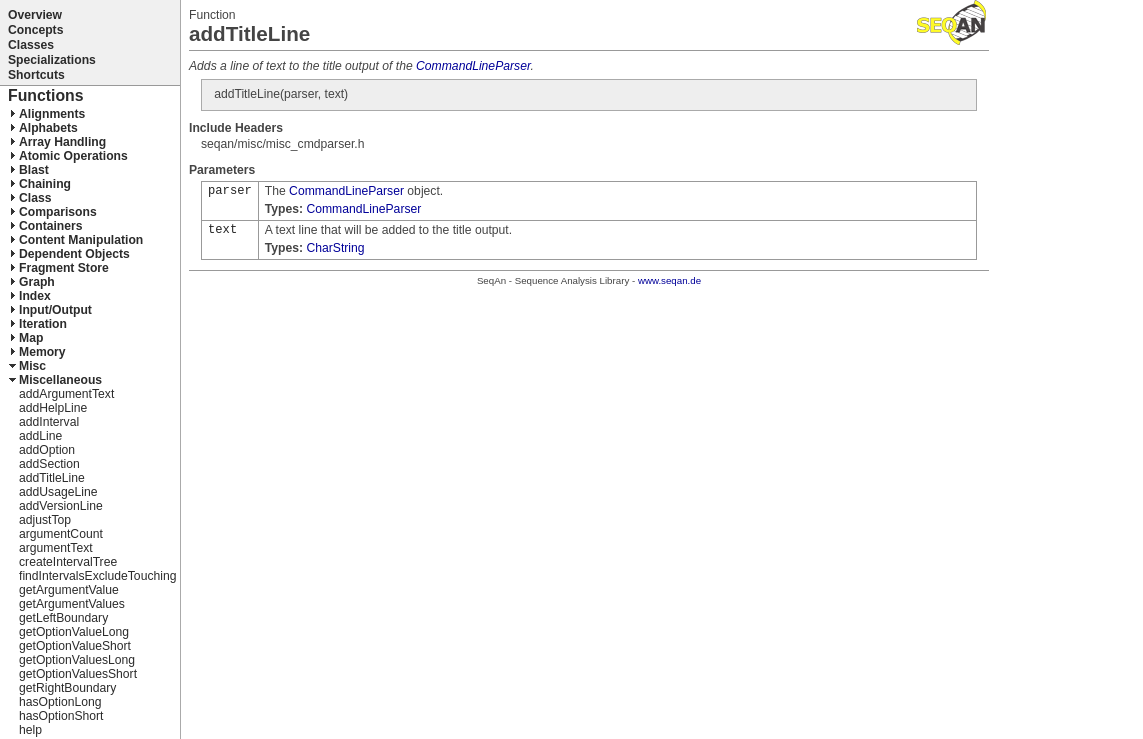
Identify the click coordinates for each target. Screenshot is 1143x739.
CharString (335, 248)
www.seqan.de (669, 280)
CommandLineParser (473, 66)
